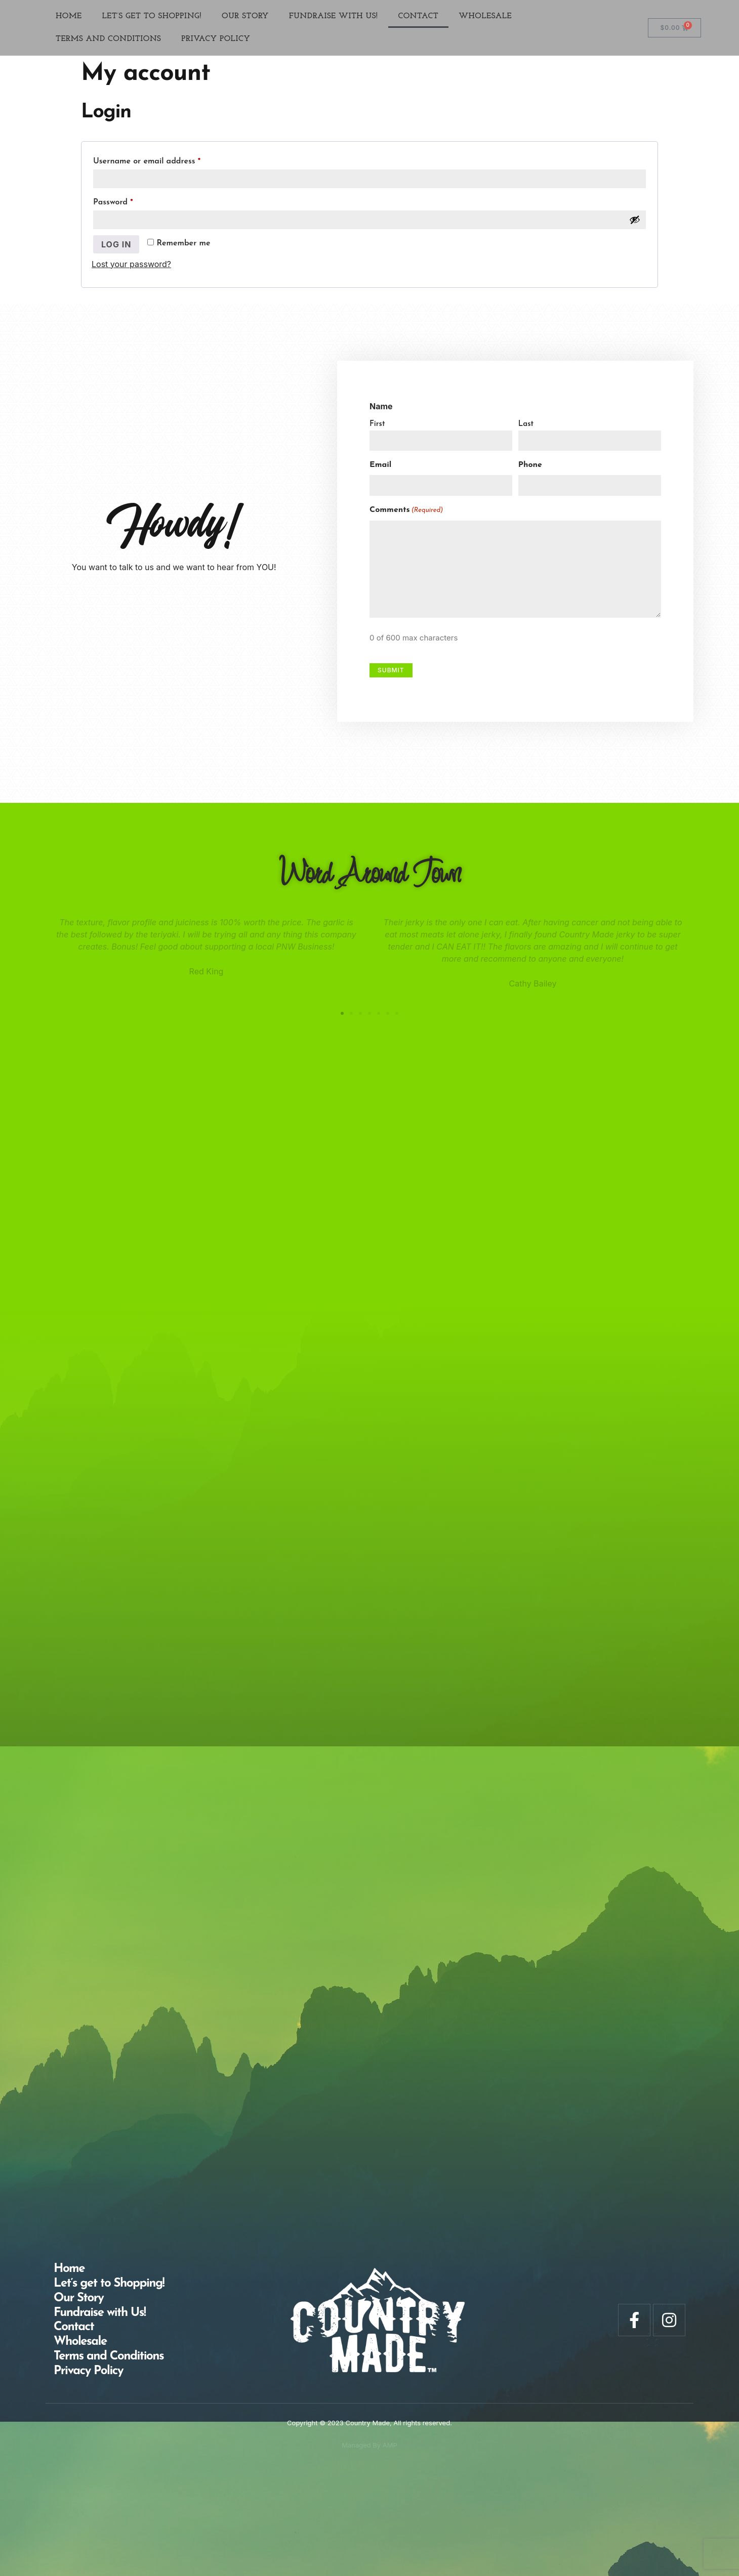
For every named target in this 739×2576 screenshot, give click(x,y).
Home (69, 16)
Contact (418, 16)
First (380, 424)
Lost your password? (131, 264)
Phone (533, 465)
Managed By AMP (369, 2445)
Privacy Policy (215, 39)
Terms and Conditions (108, 39)
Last (529, 424)
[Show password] (634, 219)
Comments (409, 510)
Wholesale (485, 16)
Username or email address (163, 159)
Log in (116, 244)
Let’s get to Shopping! (151, 16)
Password (129, 200)
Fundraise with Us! (333, 16)
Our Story (245, 16)
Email (383, 465)
